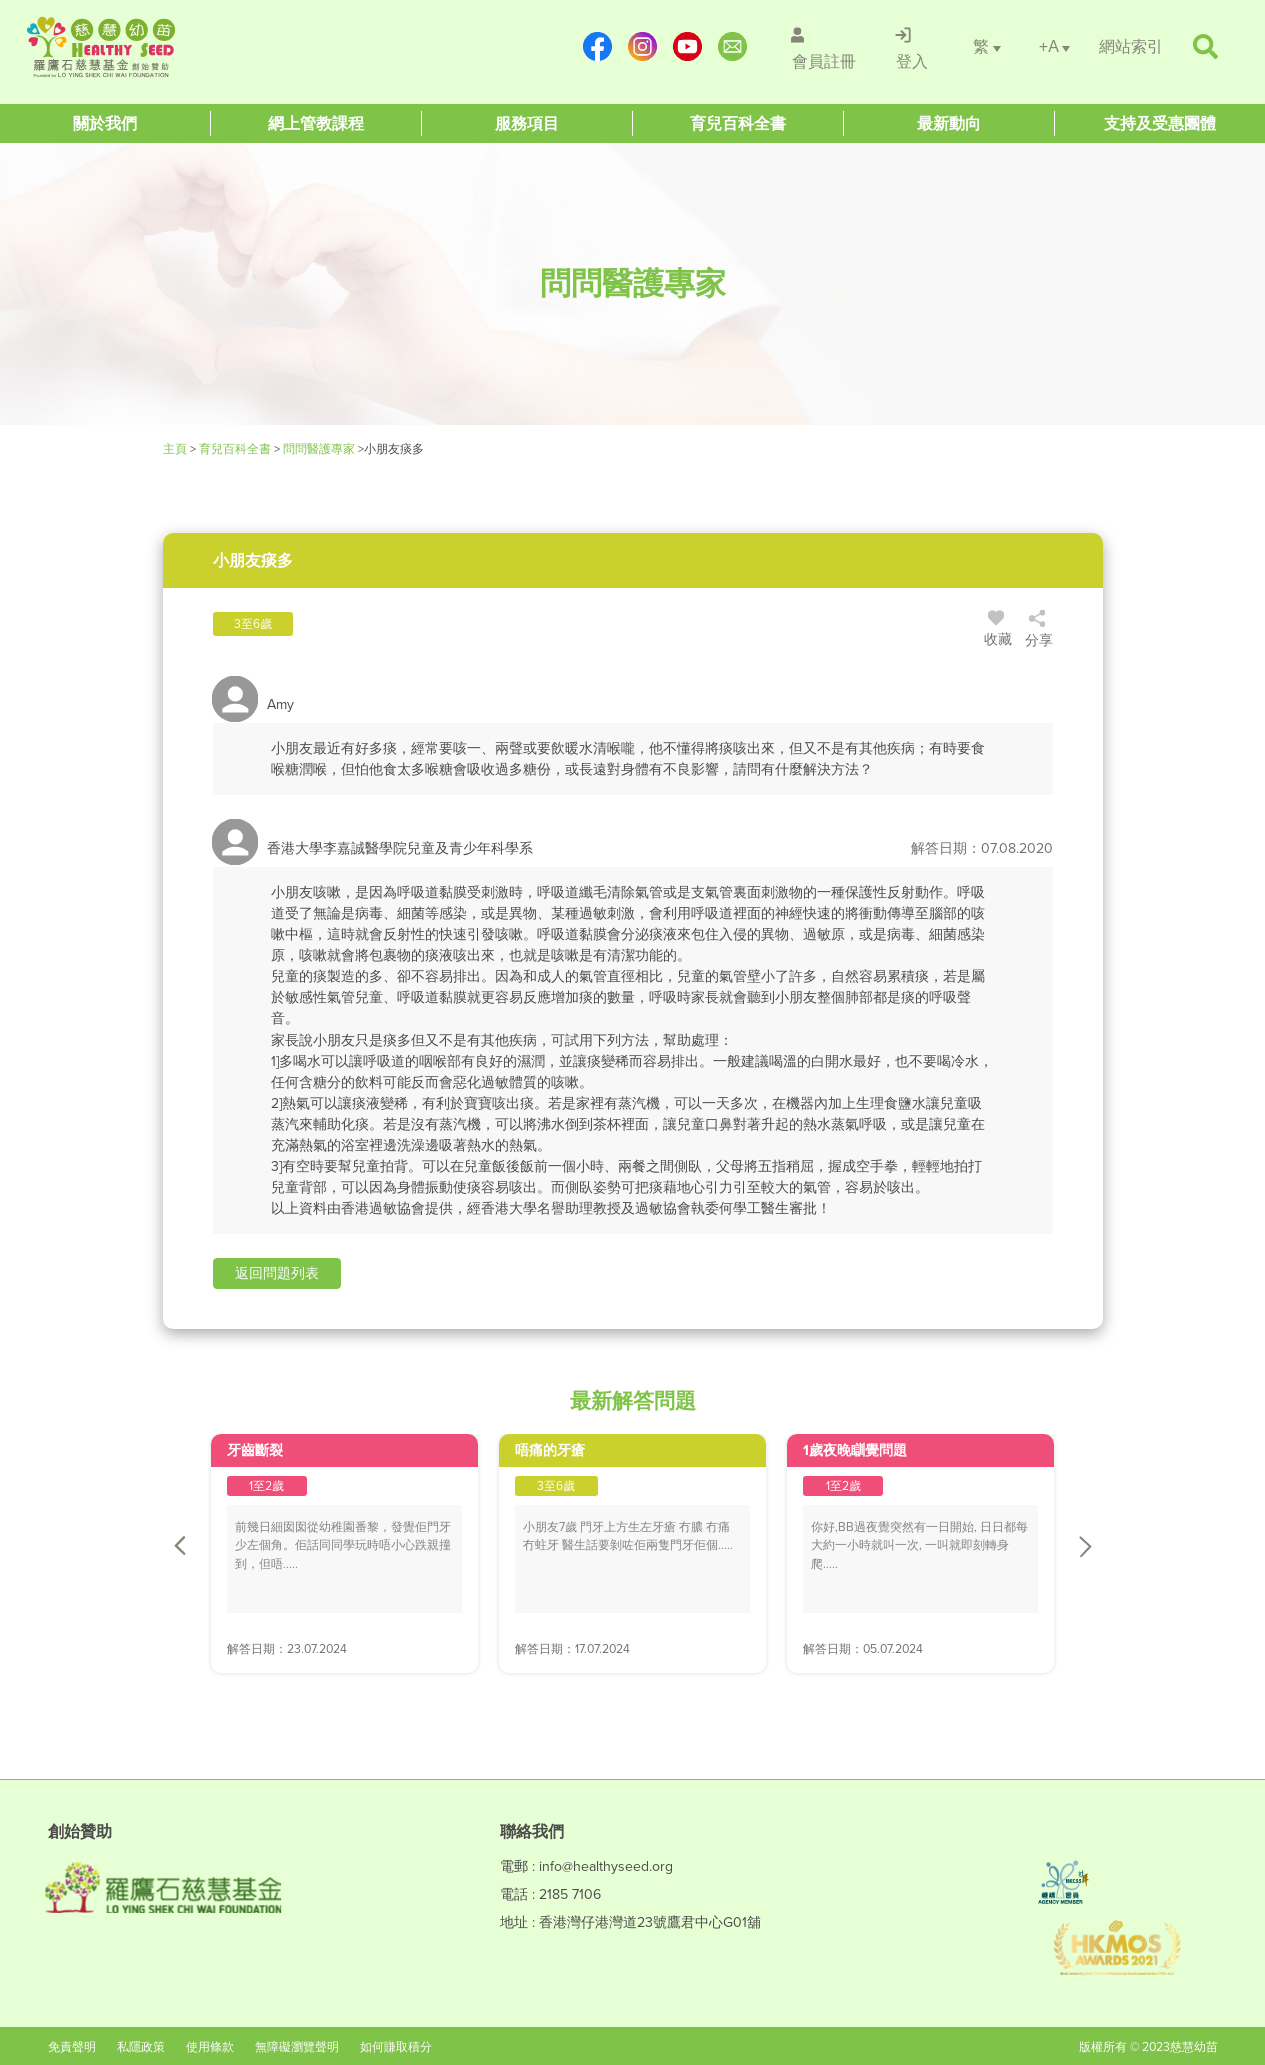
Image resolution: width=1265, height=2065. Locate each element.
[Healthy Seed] (147, 47)
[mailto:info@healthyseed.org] (734, 46)
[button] (277, 1273)
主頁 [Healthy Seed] (176, 449)
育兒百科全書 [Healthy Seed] (235, 449)
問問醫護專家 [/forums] (319, 449)
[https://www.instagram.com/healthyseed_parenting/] (644, 46)
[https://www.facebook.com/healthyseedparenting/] (599, 46)
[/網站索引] (1131, 46)
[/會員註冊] (824, 47)
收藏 (998, 631)
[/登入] (912, 47)
